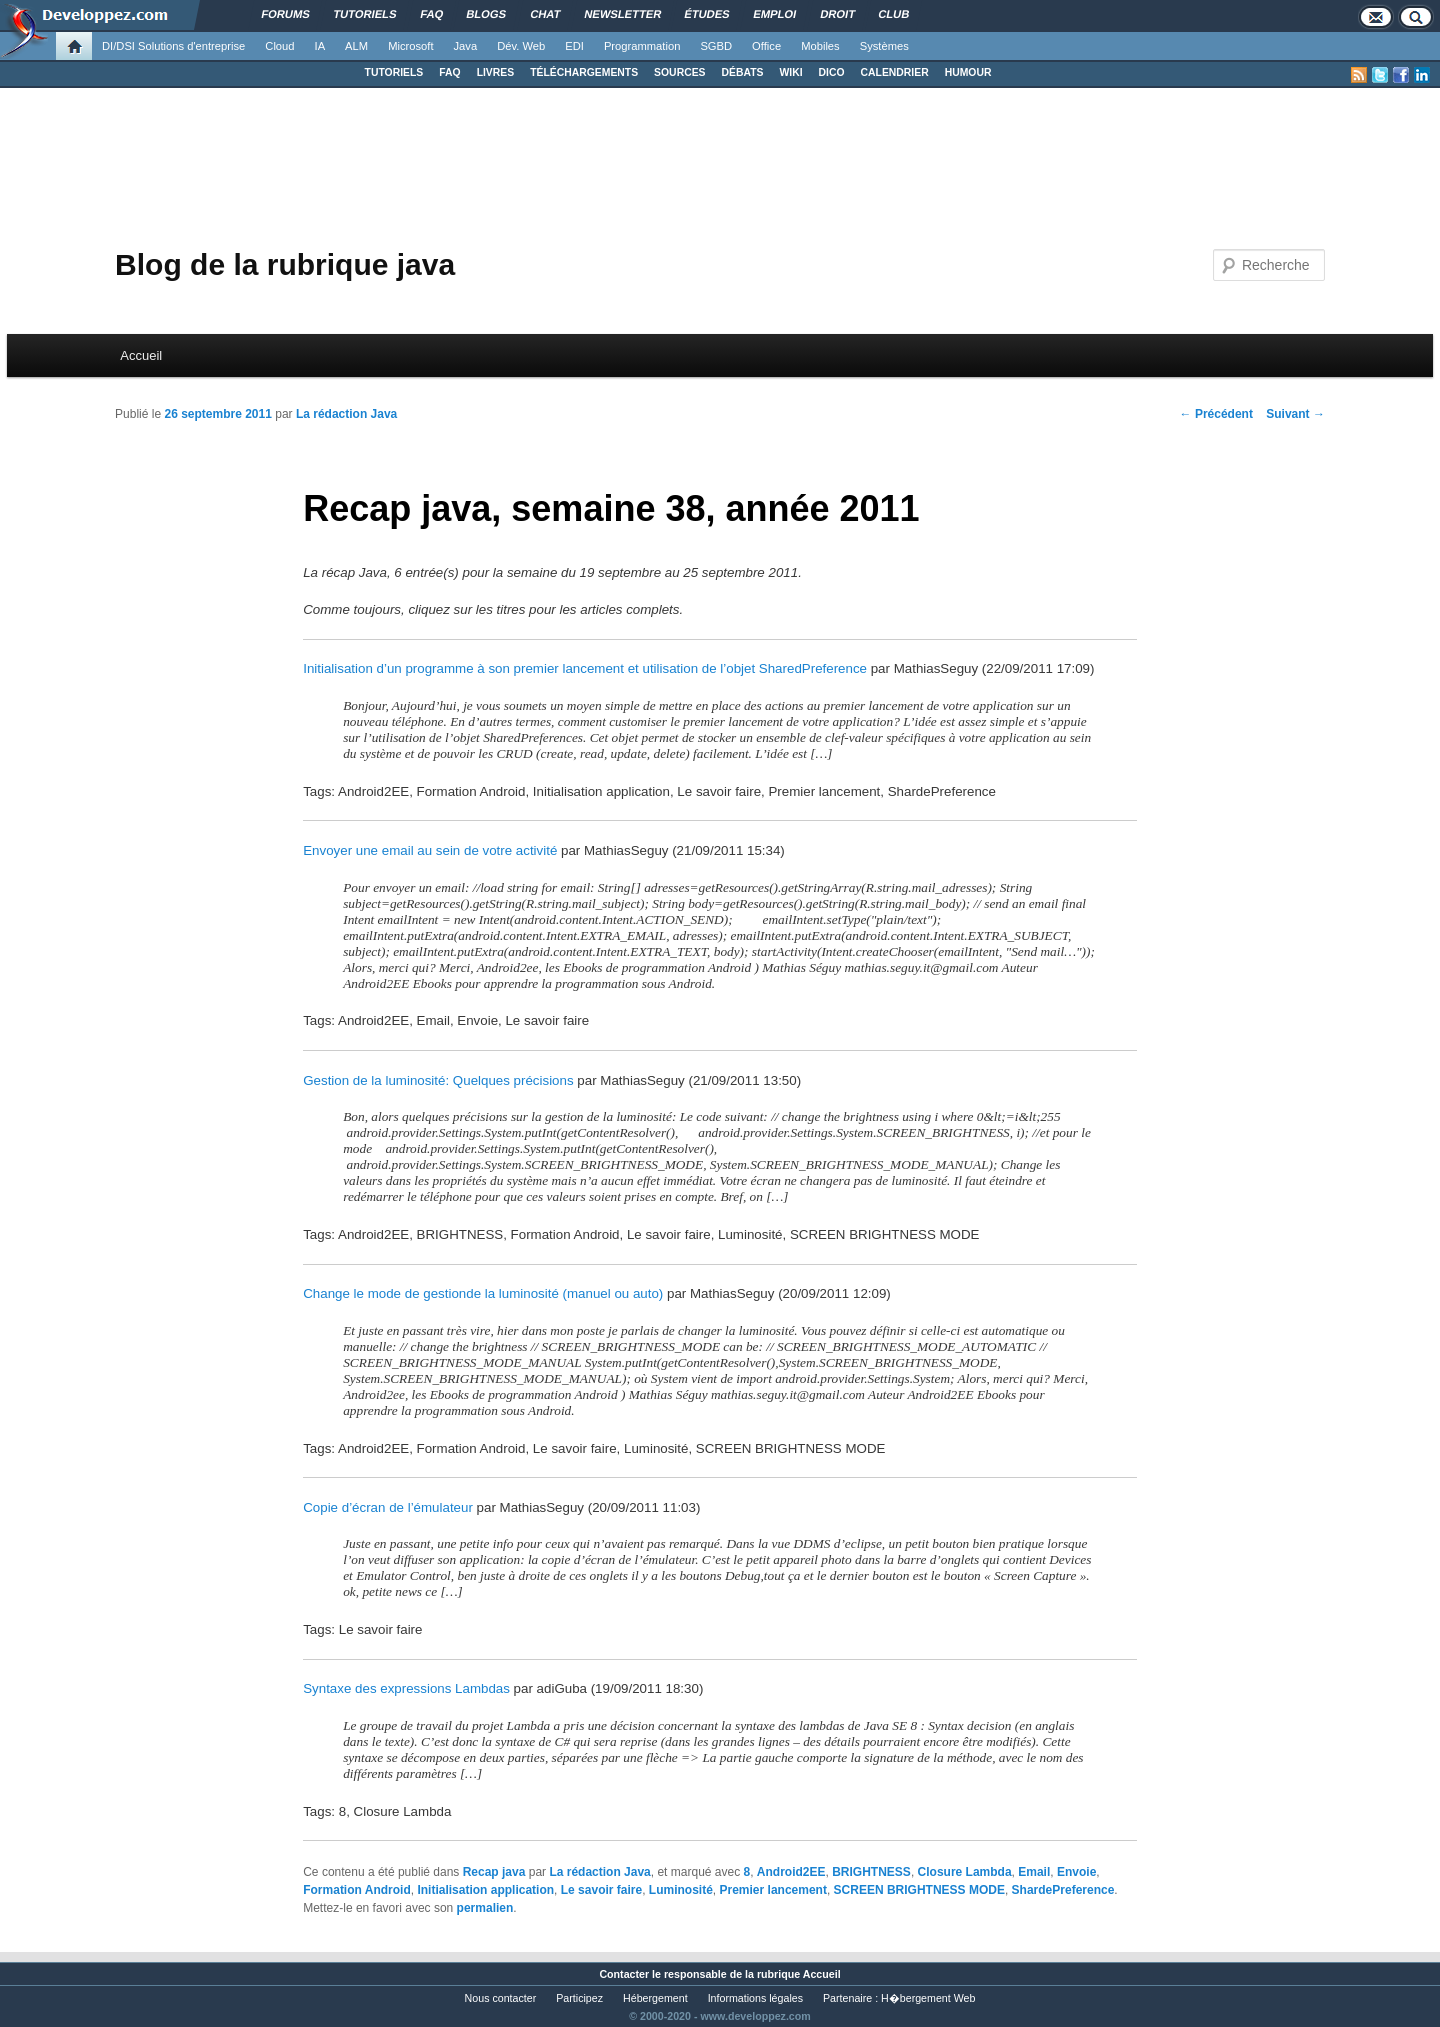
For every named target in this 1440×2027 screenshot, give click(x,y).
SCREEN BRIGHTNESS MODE (919, 1890)
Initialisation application (485, 1890)
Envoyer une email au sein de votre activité (430, 850)
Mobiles (820, 46)
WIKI (790, 72)
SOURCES (679, 72)
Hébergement (655, 1998)
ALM (356, 46)
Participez (579, 1998)
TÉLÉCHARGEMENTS (584, 72)
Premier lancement (773, 1890)
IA (320, 46)
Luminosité (681, 1890)
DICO (832, 72)
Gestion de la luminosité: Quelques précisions (438, 1080)
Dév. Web (521, 46)
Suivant (1295, 414)
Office (766, 46)
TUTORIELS (394, 72)
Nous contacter (501, 1998)
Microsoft (410, 46)
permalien (485, 1908)
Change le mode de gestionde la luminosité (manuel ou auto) (483, 1293)
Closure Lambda (965, 1872)
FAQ (449, 72)
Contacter (624, 1974)
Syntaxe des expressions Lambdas (406, 1688)
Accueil (141, 355)
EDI (574, 46)
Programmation (642, 46)
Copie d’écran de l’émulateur (388, 1507)
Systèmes (884, 46)
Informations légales (755, 1998)
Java (466, 46)
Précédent (1216, 414)
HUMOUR (968, 72)
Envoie (1076, 1872)
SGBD (716, 46)
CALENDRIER (895, 72)
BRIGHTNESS (871, 1872)
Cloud (279, 46)
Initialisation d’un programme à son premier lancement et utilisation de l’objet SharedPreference (585, 668)
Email (1034, 1872)
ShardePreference (1063, 1890)
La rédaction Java (346, 414)
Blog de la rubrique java (285, 264)
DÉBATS (743, 72)
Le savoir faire (601, 1890)
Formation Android (357, 1890)
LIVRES (496, 72)
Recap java (494, 1872)
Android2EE (791, 1872)
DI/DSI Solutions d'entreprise (173, 46)
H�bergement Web (928, 1998)
